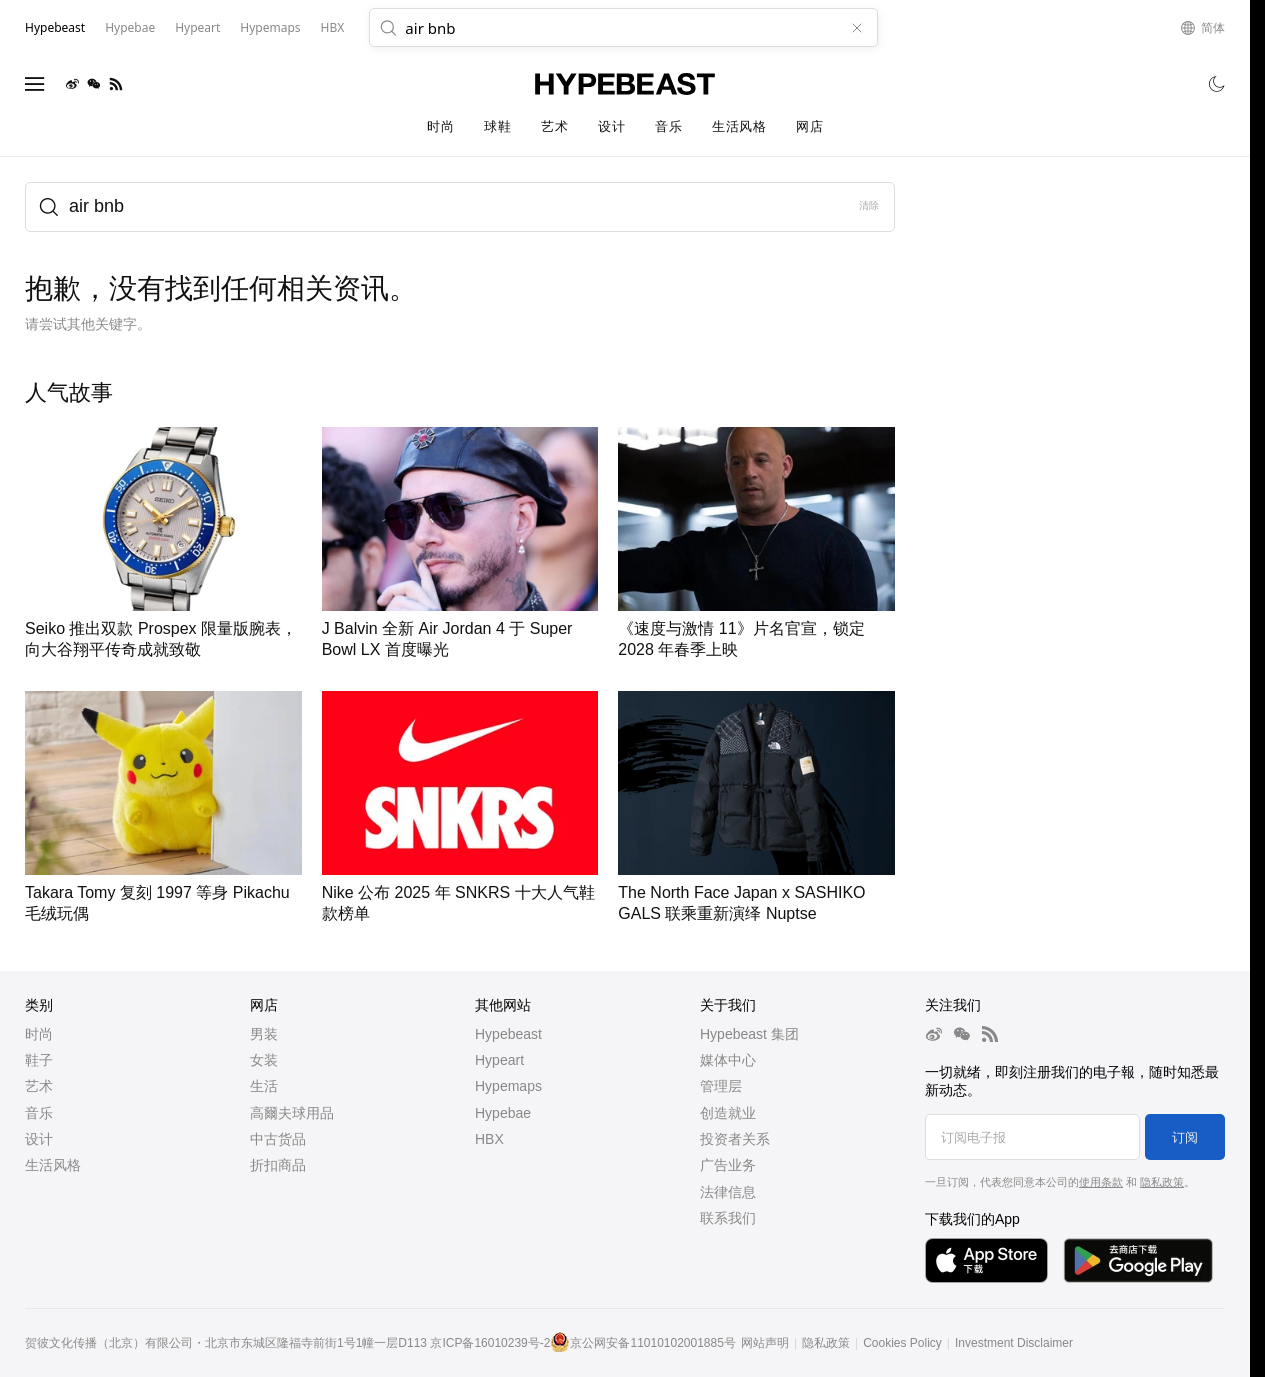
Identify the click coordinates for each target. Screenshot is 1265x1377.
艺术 (554, 126)
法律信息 (728, 1192)
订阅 (1185, 1137)
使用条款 (1101, 1182)
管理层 (721, 1086)
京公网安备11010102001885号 (652, 1343)
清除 (869, 205)
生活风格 (739, 126)
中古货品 (278, 1139)
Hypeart (499, 1060)
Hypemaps (508, 1086)
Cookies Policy (902, 1343)
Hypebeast (508, 1034)
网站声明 (765, 1343)
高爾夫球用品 (292, 1113)
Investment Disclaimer (1014, 1343)
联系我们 (728, 1218)
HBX (489, 1139)
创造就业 (728, 1113)
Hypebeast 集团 (749, 1034)
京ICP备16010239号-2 (490, 1343)
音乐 (668, 126)
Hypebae (503, 1113)
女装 (264, 1060)
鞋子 (39, 1060)
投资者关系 (735, 1139)
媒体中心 (728, 1060)
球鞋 (497, 126)
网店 (809, 126)
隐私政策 (1162, 1182)
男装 (264, 1034)
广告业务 (728, 1165)
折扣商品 (278, 1165)
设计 (611, 126)
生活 (264, 1086)
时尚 (440, 126)
